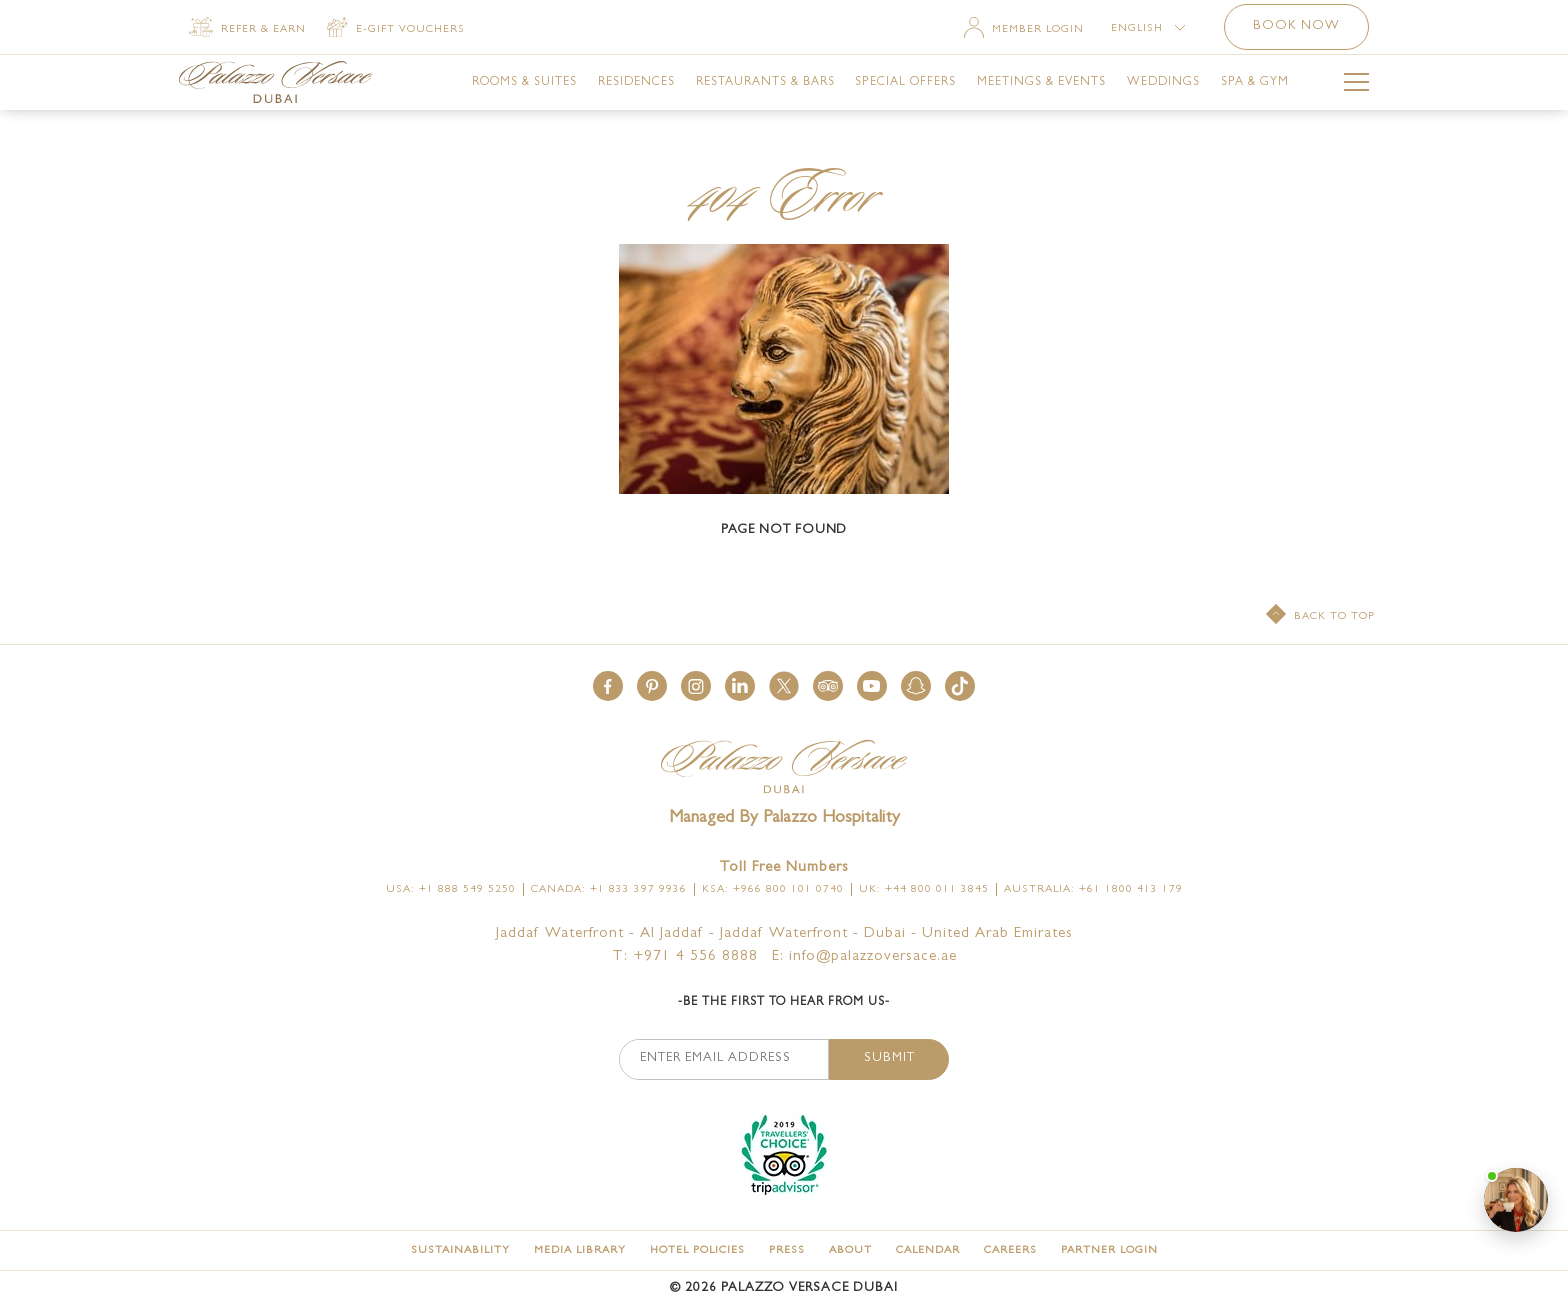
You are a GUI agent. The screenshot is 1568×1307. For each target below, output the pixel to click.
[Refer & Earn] (247, 29)
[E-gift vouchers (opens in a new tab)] (396, 29)
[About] (850, 1250)
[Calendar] (928, 1250)
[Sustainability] (460, 1250)
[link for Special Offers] (905, 83)
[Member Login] (1024, 29)
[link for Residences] (636, 83)
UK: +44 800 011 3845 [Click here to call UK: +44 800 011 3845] (924, 889)
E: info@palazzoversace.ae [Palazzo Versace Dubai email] (864, 957)
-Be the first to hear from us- (784, 1003)
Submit (889, 1058)
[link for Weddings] (1163, 83)
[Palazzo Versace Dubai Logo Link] (275, 82)
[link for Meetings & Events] (1041, 83)
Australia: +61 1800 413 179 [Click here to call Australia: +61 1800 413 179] (1093, 889)
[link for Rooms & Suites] (524, 83)
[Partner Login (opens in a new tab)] (1109, 1250)
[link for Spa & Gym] (1255, 83)
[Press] (787, 1250)
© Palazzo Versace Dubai (784, 1288)
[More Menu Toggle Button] (1356, 85)
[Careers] (1010, 1250)
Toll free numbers (784, 868)
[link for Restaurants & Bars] (765, 83)
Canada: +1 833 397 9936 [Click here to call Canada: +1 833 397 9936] (609, 889)
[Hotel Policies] (697, 1250)
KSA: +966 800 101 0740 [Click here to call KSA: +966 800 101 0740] (773, 889)
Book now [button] (1296, 26)
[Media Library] (580, 1250)
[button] (608, 686)
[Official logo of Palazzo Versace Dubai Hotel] (784, 768)
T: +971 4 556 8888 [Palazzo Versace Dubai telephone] (685, 957)
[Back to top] (1320, 616)
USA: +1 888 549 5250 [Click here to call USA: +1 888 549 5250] (451, 889)
